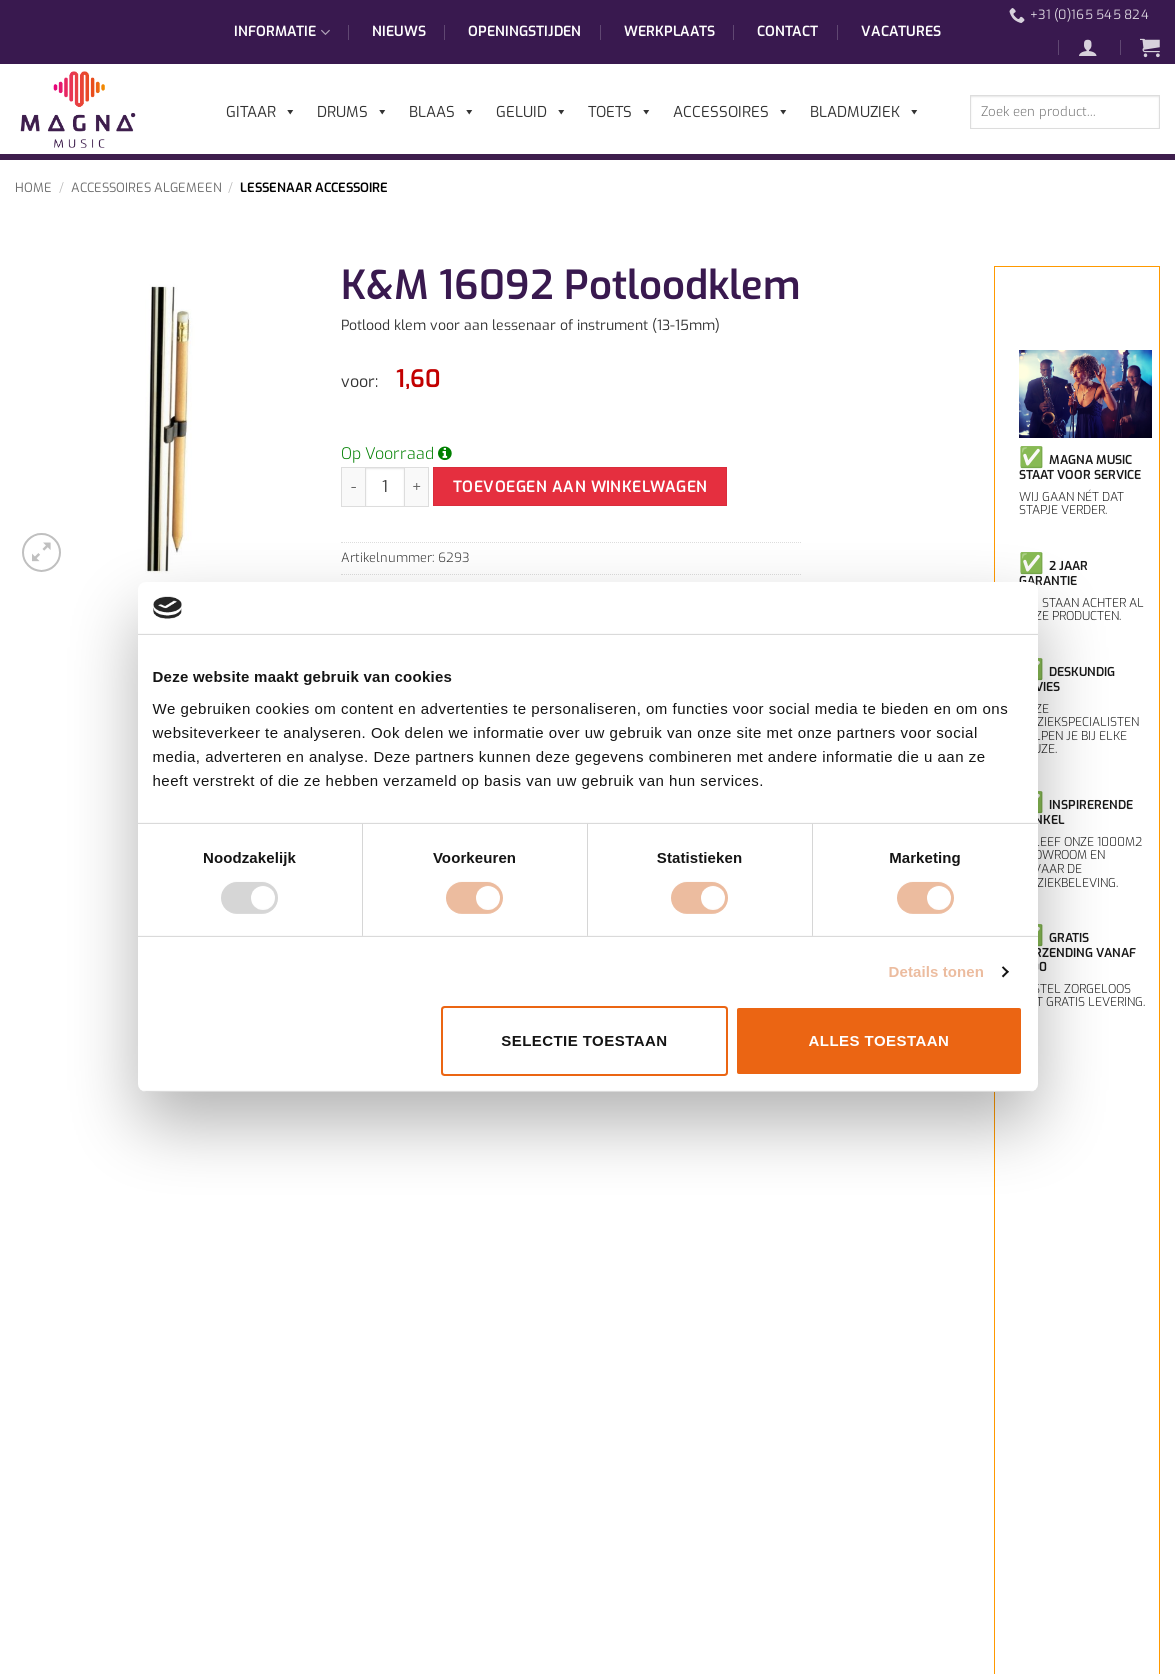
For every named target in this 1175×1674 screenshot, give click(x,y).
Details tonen (936, 971)
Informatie (281, 32)
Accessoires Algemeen (146, 187)
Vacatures (901, 31)
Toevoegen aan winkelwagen (580, 486)
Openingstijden (524, 31)
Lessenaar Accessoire (314, 187)
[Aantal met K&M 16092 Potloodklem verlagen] (353, 487)
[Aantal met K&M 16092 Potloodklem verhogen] (417, 487)
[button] (1098, 47)
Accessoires (731, 112)
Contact (787, 31)
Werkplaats (669, 31)
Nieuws (399, 31)
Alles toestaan (879, 1040)
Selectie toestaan (584, 1040)
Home (33, 187)
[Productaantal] (385, 487)
